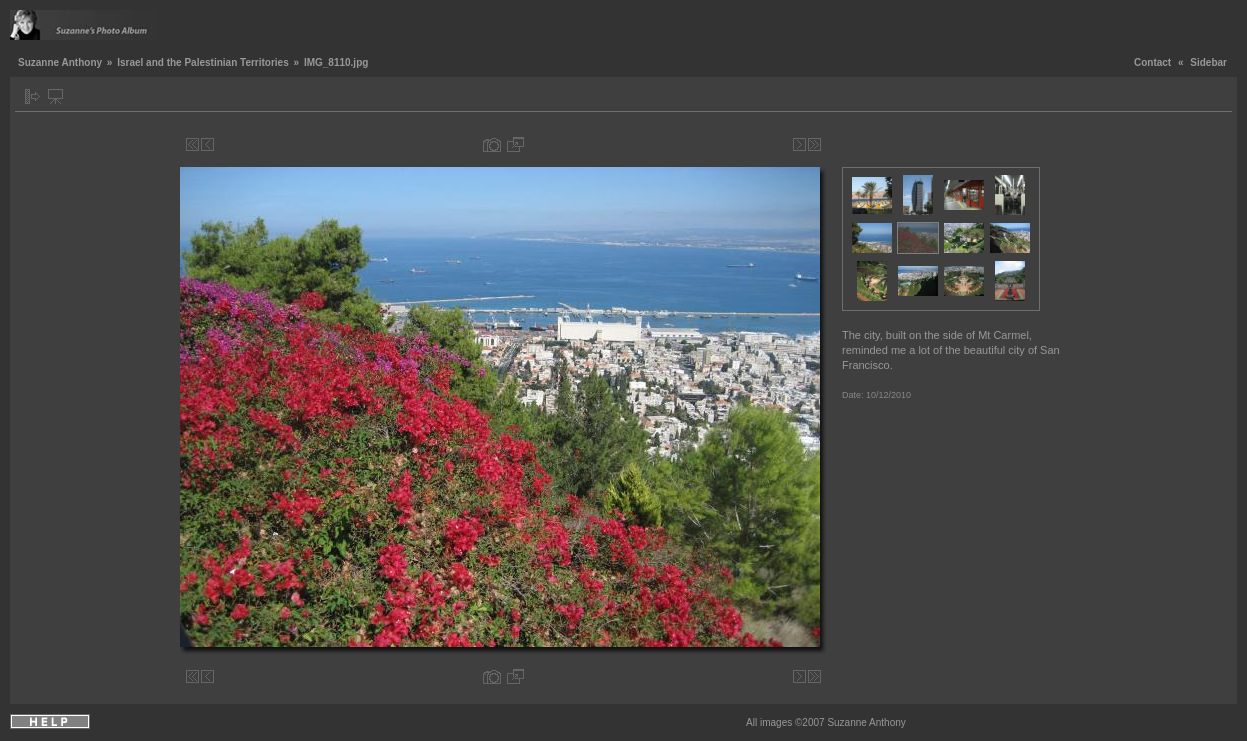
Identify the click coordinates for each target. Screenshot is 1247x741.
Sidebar (1208, 62)
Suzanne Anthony (60, 62)
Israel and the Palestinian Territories (203, 62)
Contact (1152, 62)
